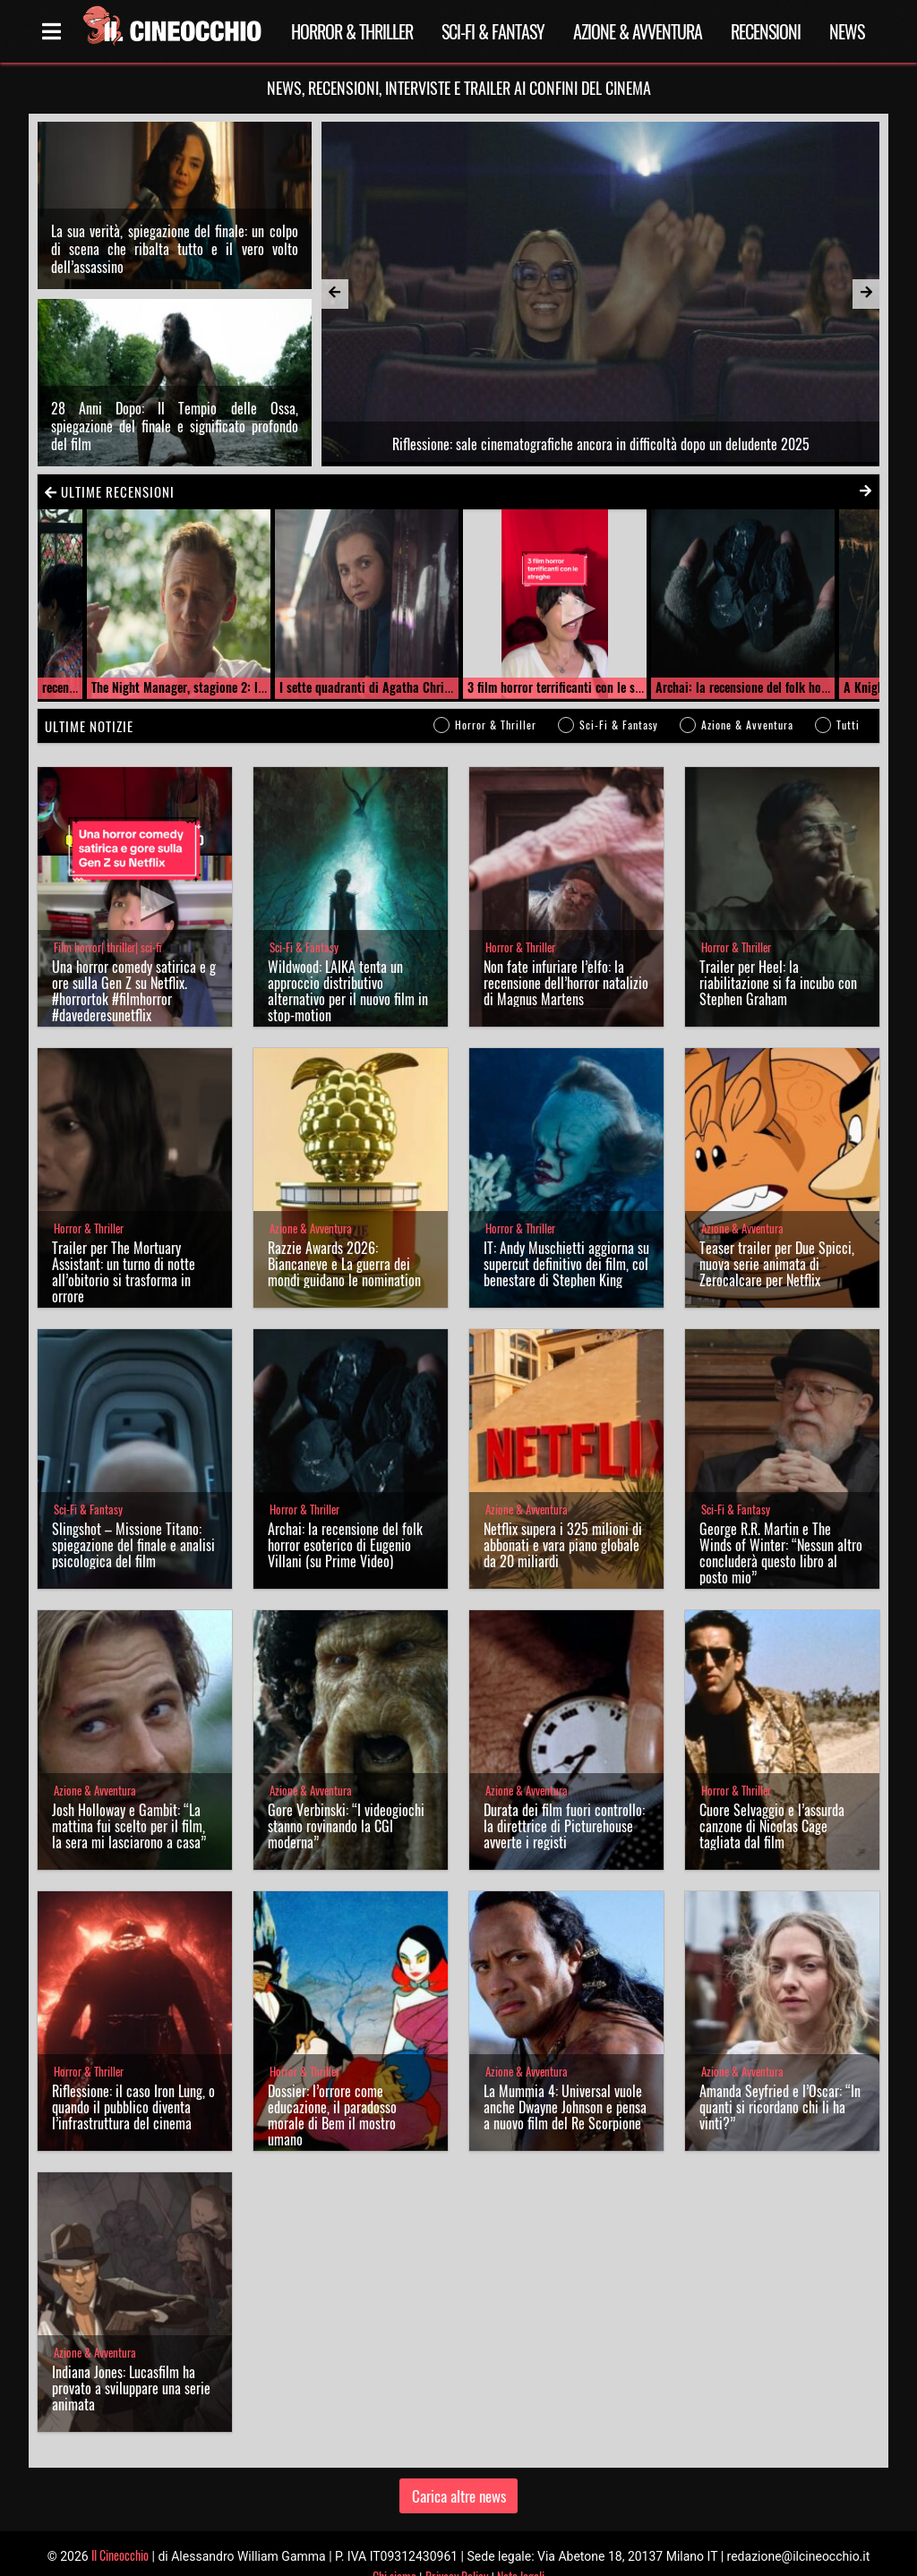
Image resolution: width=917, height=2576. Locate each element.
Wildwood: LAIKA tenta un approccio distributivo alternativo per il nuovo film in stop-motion (348, 991)
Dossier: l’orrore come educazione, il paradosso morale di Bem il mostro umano (332, 2115)
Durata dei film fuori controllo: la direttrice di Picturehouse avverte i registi (564, 1826)
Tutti (848, 724)
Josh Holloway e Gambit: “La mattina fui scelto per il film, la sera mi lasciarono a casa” (129, 1826)
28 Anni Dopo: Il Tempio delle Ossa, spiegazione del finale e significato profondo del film (174, 426)
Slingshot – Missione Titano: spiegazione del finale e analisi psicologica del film (133, 1545)
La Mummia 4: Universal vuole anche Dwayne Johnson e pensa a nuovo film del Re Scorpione (565, 2107)
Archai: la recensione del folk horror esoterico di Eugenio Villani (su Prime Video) (345, 1545)
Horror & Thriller (352, 31)
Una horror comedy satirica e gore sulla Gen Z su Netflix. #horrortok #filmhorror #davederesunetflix (134, 991)
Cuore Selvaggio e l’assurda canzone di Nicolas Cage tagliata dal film (771, 1826)
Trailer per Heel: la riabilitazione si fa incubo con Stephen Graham (778, 983)
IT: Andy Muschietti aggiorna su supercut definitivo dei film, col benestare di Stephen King (566, 1264)
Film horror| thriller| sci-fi (107, 947)
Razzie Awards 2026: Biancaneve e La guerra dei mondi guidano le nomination (344, 1264)
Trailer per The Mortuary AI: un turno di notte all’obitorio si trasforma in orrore (123, 1272)
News (846, 31)
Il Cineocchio (120, 2555)
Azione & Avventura (637, 31)
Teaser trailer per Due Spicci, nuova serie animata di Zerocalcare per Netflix (776, 1264)
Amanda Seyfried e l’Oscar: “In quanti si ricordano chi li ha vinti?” (780, 2107)
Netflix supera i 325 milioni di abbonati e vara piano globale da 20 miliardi (563, 1545)
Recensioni (766, 31)
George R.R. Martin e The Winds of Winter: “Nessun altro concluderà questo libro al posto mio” (780, 1553)
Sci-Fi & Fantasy (492, 31)
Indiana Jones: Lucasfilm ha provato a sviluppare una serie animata (131, 2388)
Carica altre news (459, 2496)
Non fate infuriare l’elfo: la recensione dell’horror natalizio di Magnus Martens (566, 983)
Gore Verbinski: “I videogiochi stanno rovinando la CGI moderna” (346, 1826)
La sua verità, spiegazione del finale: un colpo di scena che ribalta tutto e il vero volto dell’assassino (174, 248)
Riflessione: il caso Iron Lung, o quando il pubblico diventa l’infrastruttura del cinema (133, 2107)
